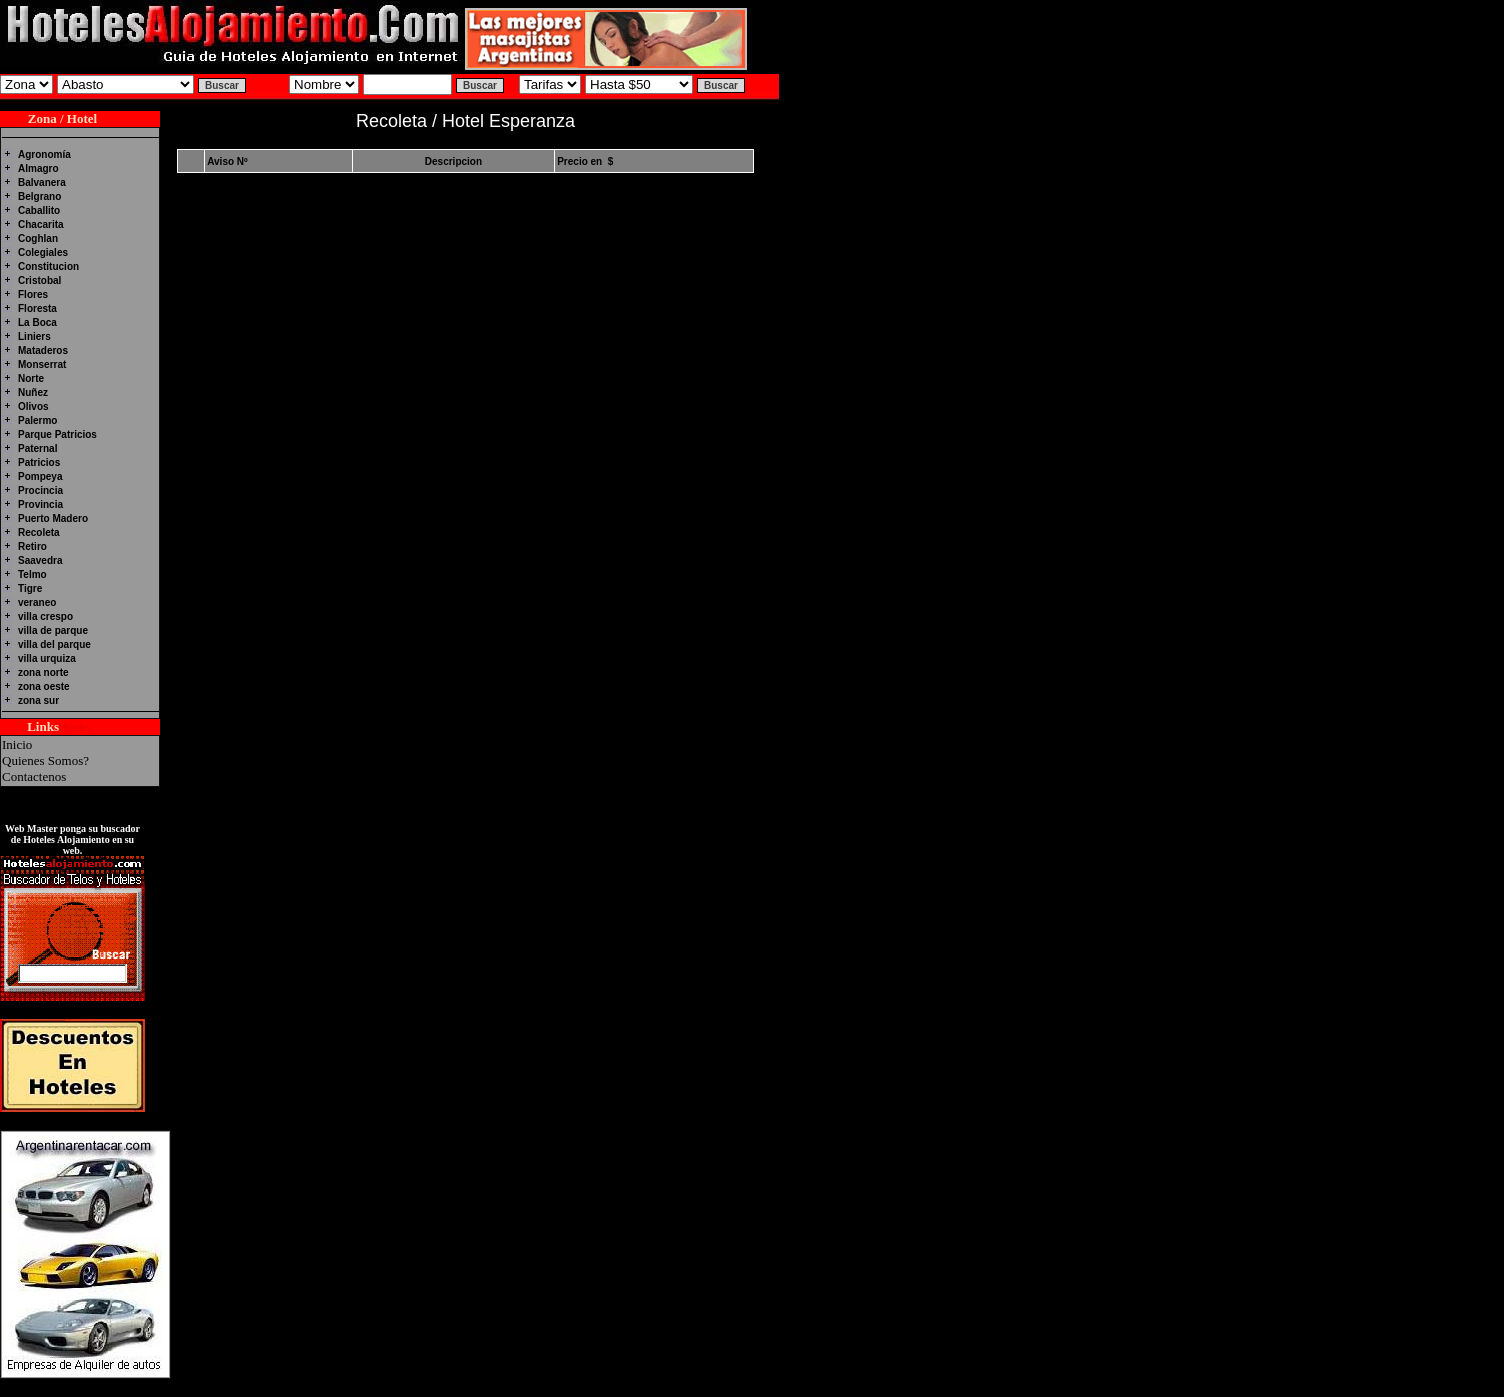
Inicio (17, 744)
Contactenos (34, 776)
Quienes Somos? (45, 760)
